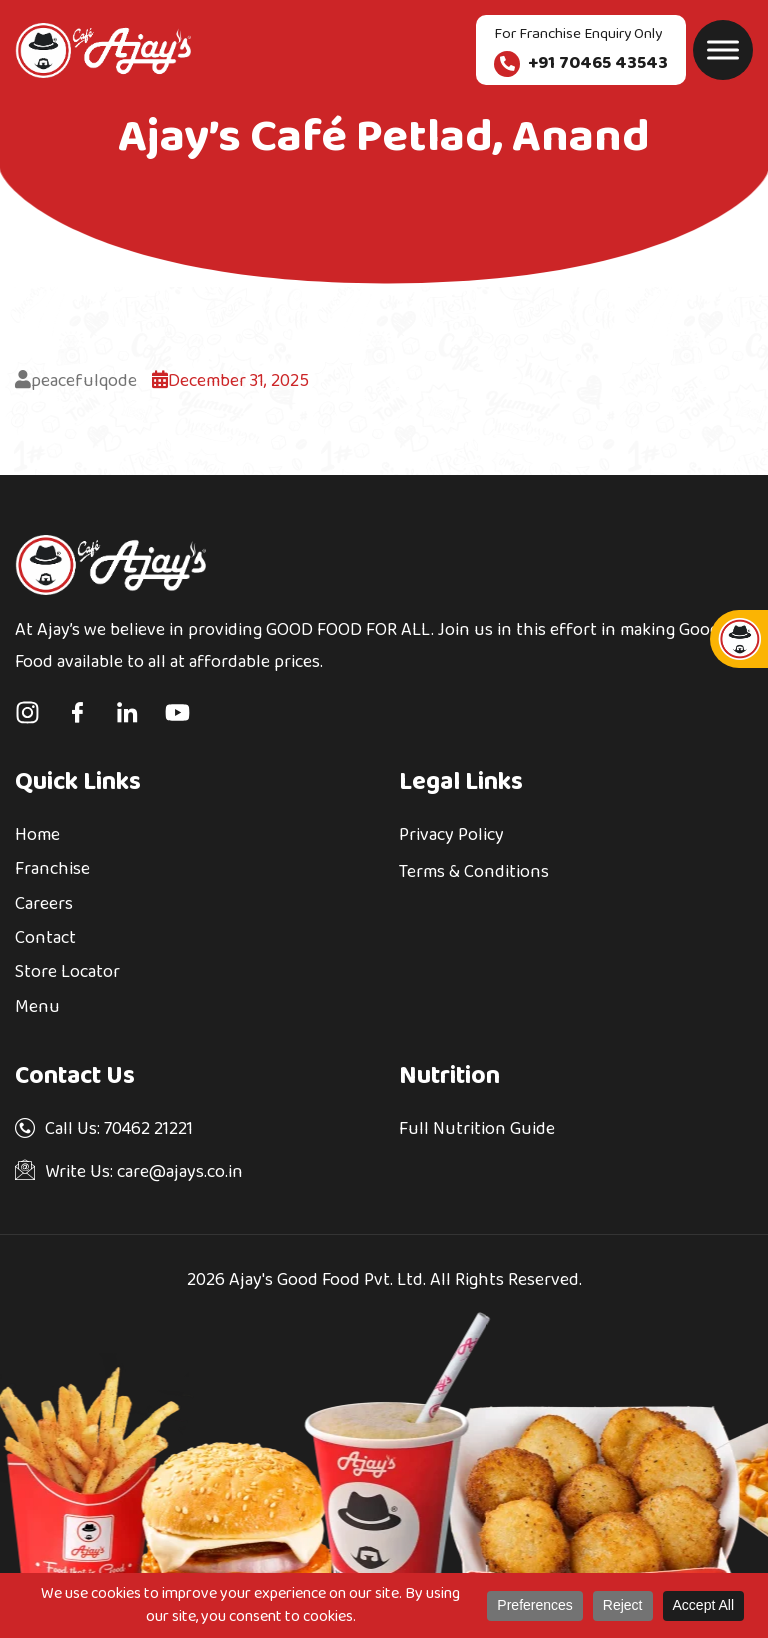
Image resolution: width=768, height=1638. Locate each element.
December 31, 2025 (230, 381)
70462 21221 (148, 1129)
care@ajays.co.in (178, 1172)
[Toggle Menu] (723, 49)
